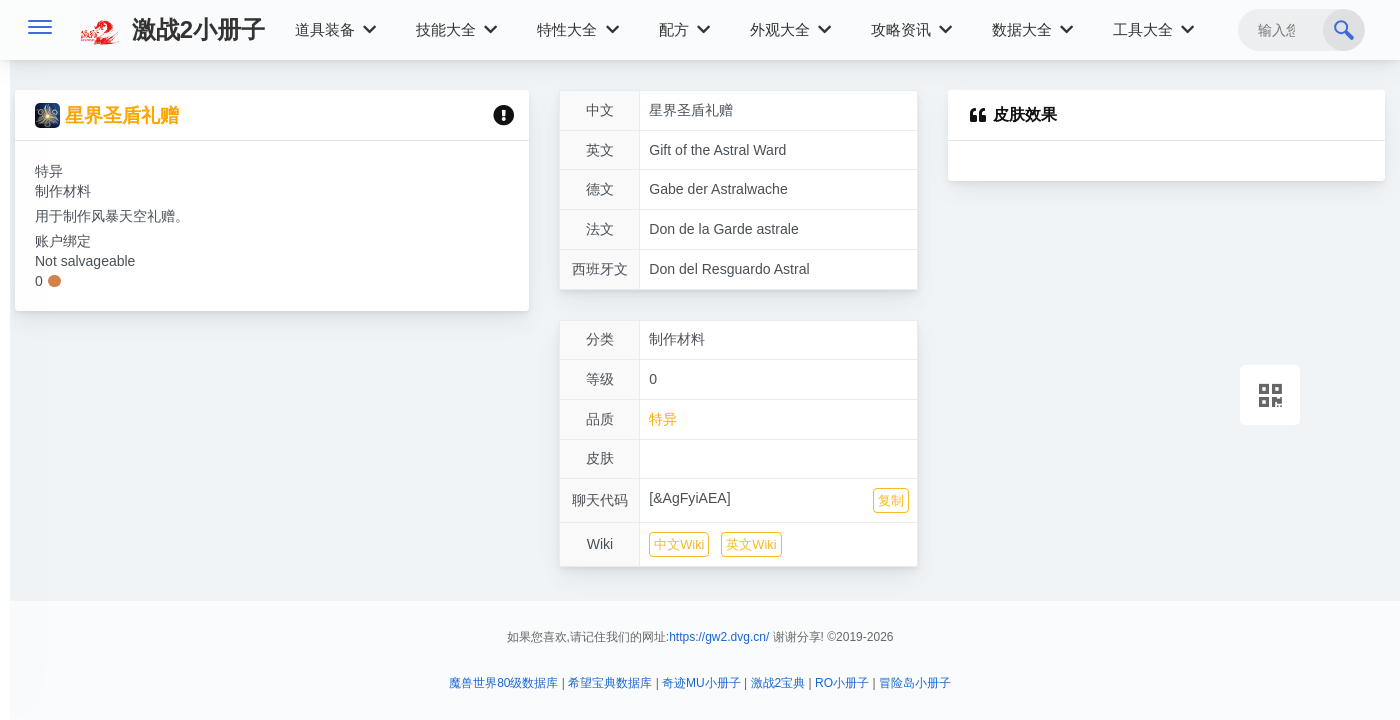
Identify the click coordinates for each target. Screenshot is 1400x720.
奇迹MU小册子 (701, 683)
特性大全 (577, 29)
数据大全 (1032, 29)
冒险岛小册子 (915, 683)
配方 (684, 29)
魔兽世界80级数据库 (503, 683)
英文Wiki (751, 544)
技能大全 (456, 29)
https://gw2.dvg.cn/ (719, 637)
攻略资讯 (911, 29)
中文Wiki (679, 544)
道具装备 (335, 29)
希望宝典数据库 (610, 683)
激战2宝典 (778, 683)
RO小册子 (842, 683)
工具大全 (1153, 29)
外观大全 (790, 29)
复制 (891, 500)
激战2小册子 (172, 29)
